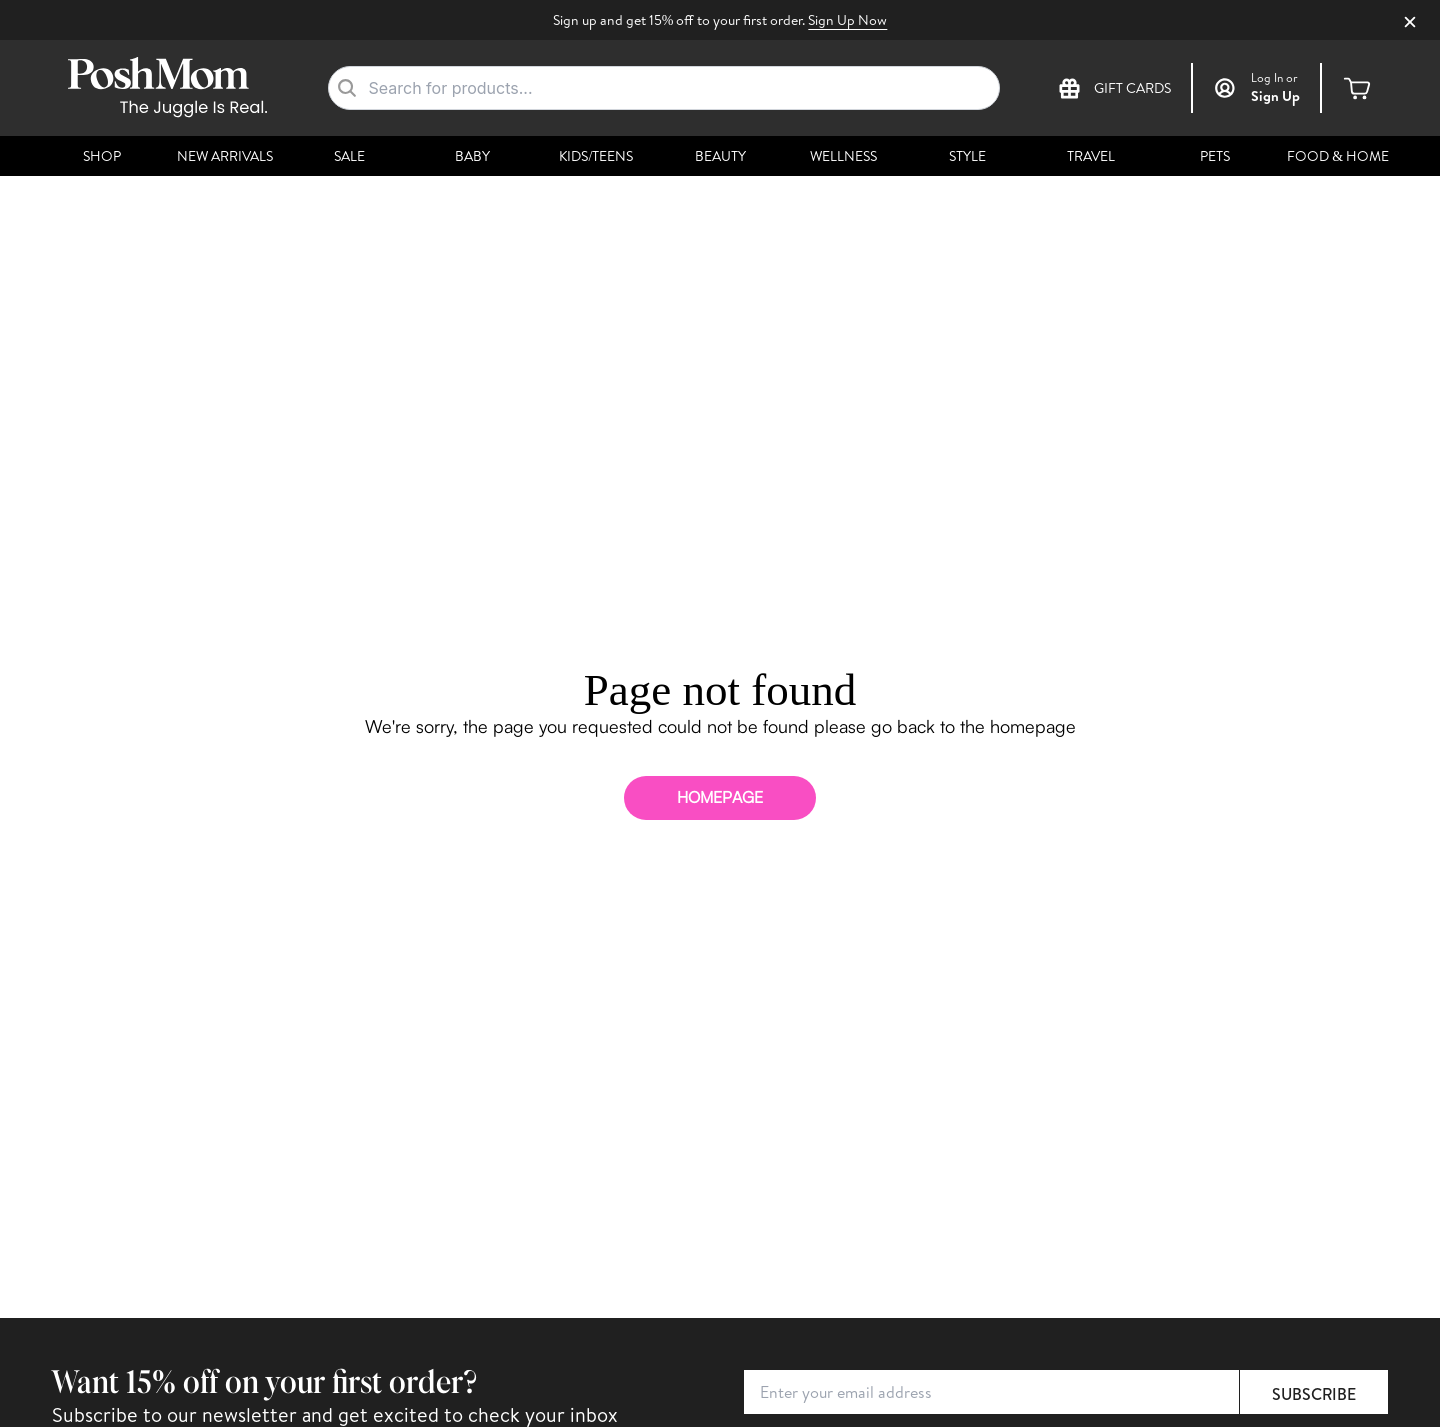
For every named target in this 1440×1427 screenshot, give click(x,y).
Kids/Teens (596, 156)
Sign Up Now (847, 20)
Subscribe (1314, 1394)
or (1274, 78)
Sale (349, 156)
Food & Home (1338, 156)
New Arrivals (225, 156)
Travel (1091, 156)
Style (967, 156)
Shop (102, 156)
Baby (472, 156)
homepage (720, 797)
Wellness (843, 156)
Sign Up (1275, 96)
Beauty (720, 156)
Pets (1215, 156)
